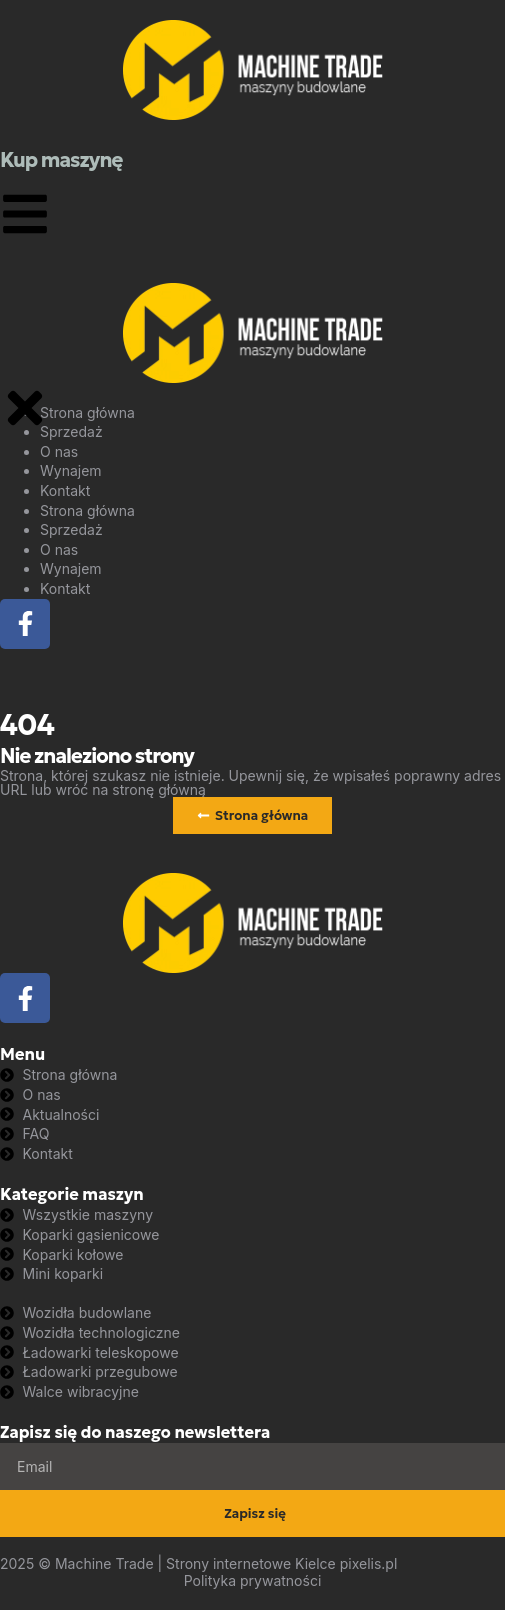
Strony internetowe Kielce (251, 1563)
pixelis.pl (369, 1563)
